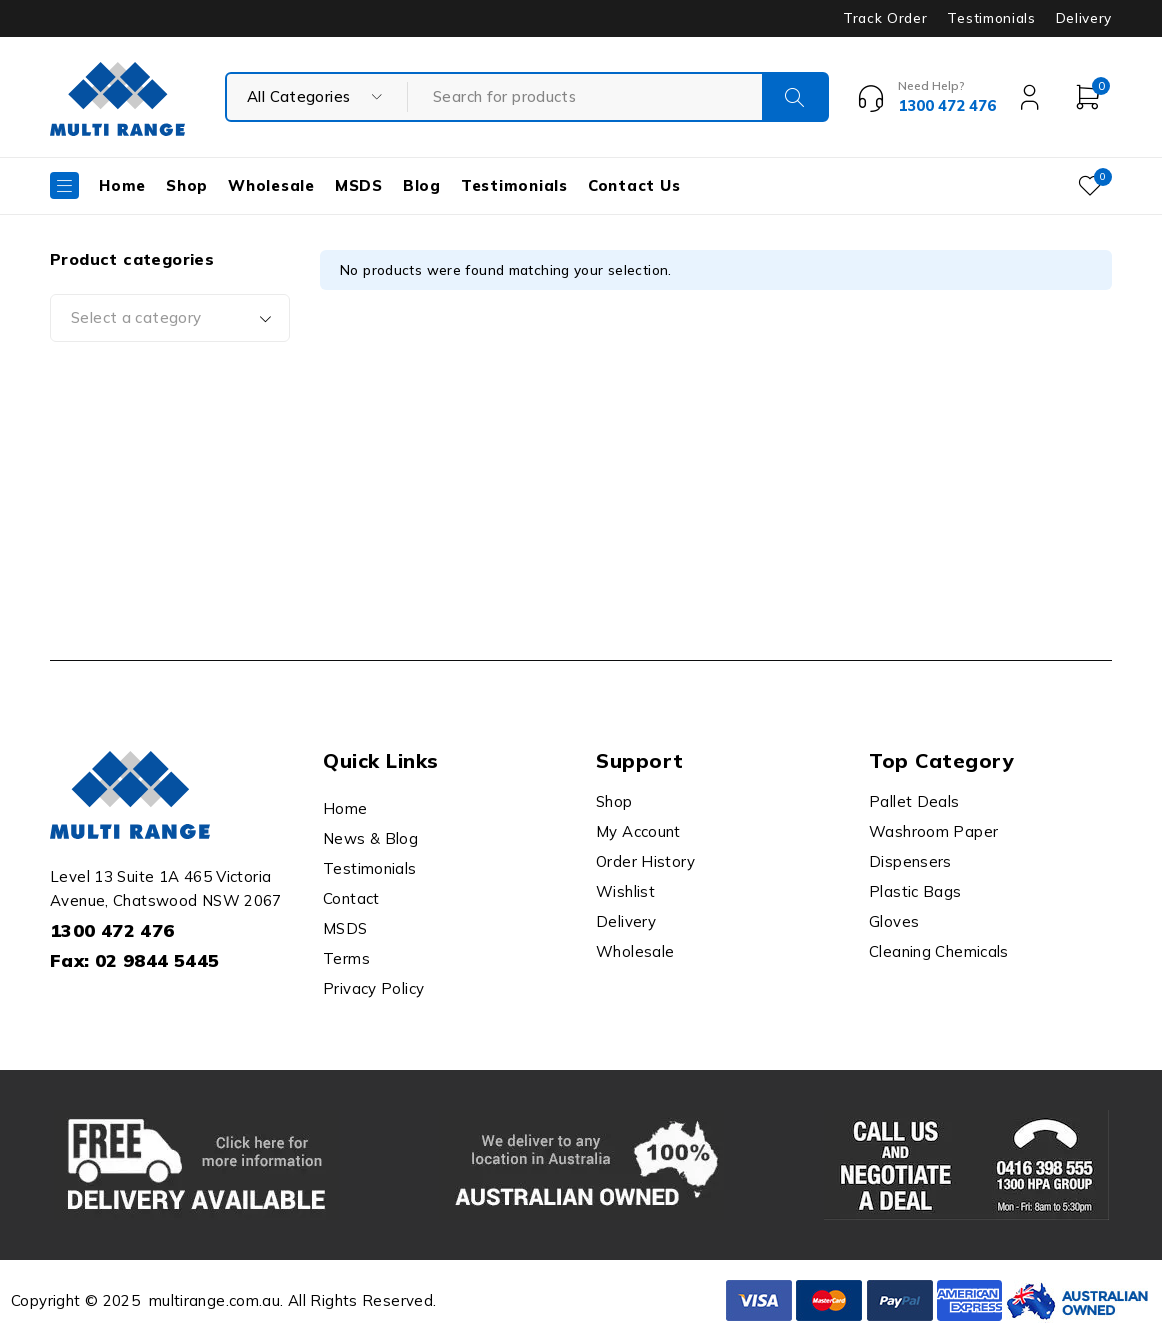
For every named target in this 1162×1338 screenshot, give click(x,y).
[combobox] (170, 318)
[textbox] (170, 318)
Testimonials (991, 18)
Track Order (885, 18)
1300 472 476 (112, 930)
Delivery (1084, 18)
